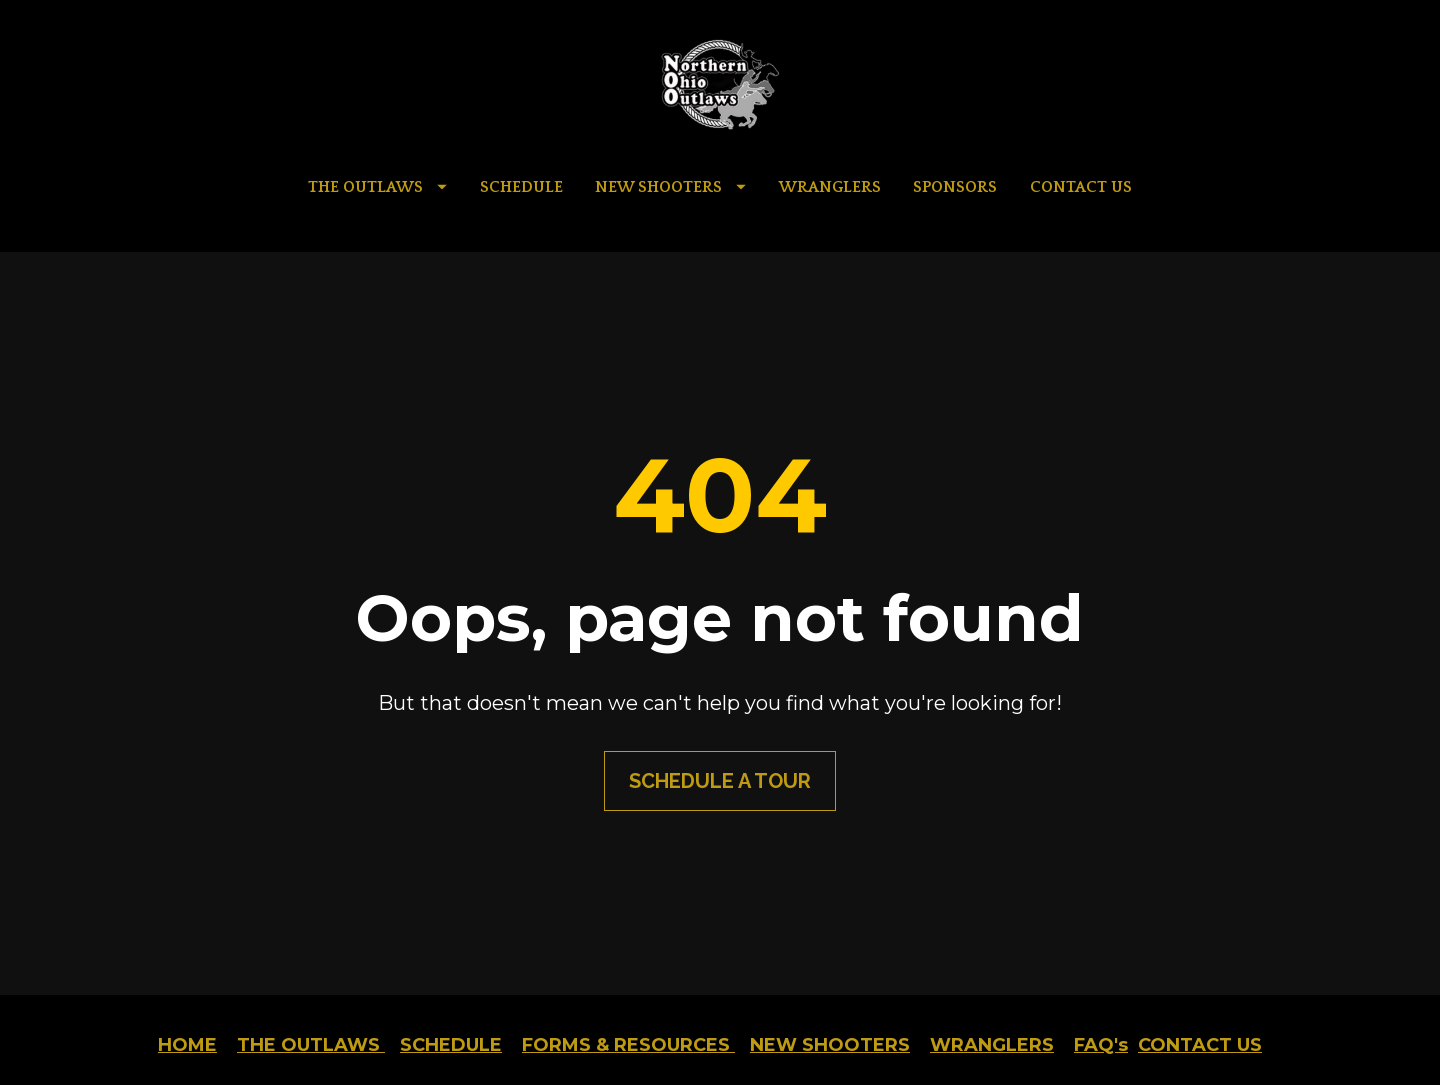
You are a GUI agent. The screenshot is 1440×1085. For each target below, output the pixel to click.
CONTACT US (1081, 187)
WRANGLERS (830, 187)
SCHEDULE (521, 187)
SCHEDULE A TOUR (720, 753)
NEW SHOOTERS (670, 187)
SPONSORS (955, 187)
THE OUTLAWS (377, 187)
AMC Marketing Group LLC (879, 1035)
